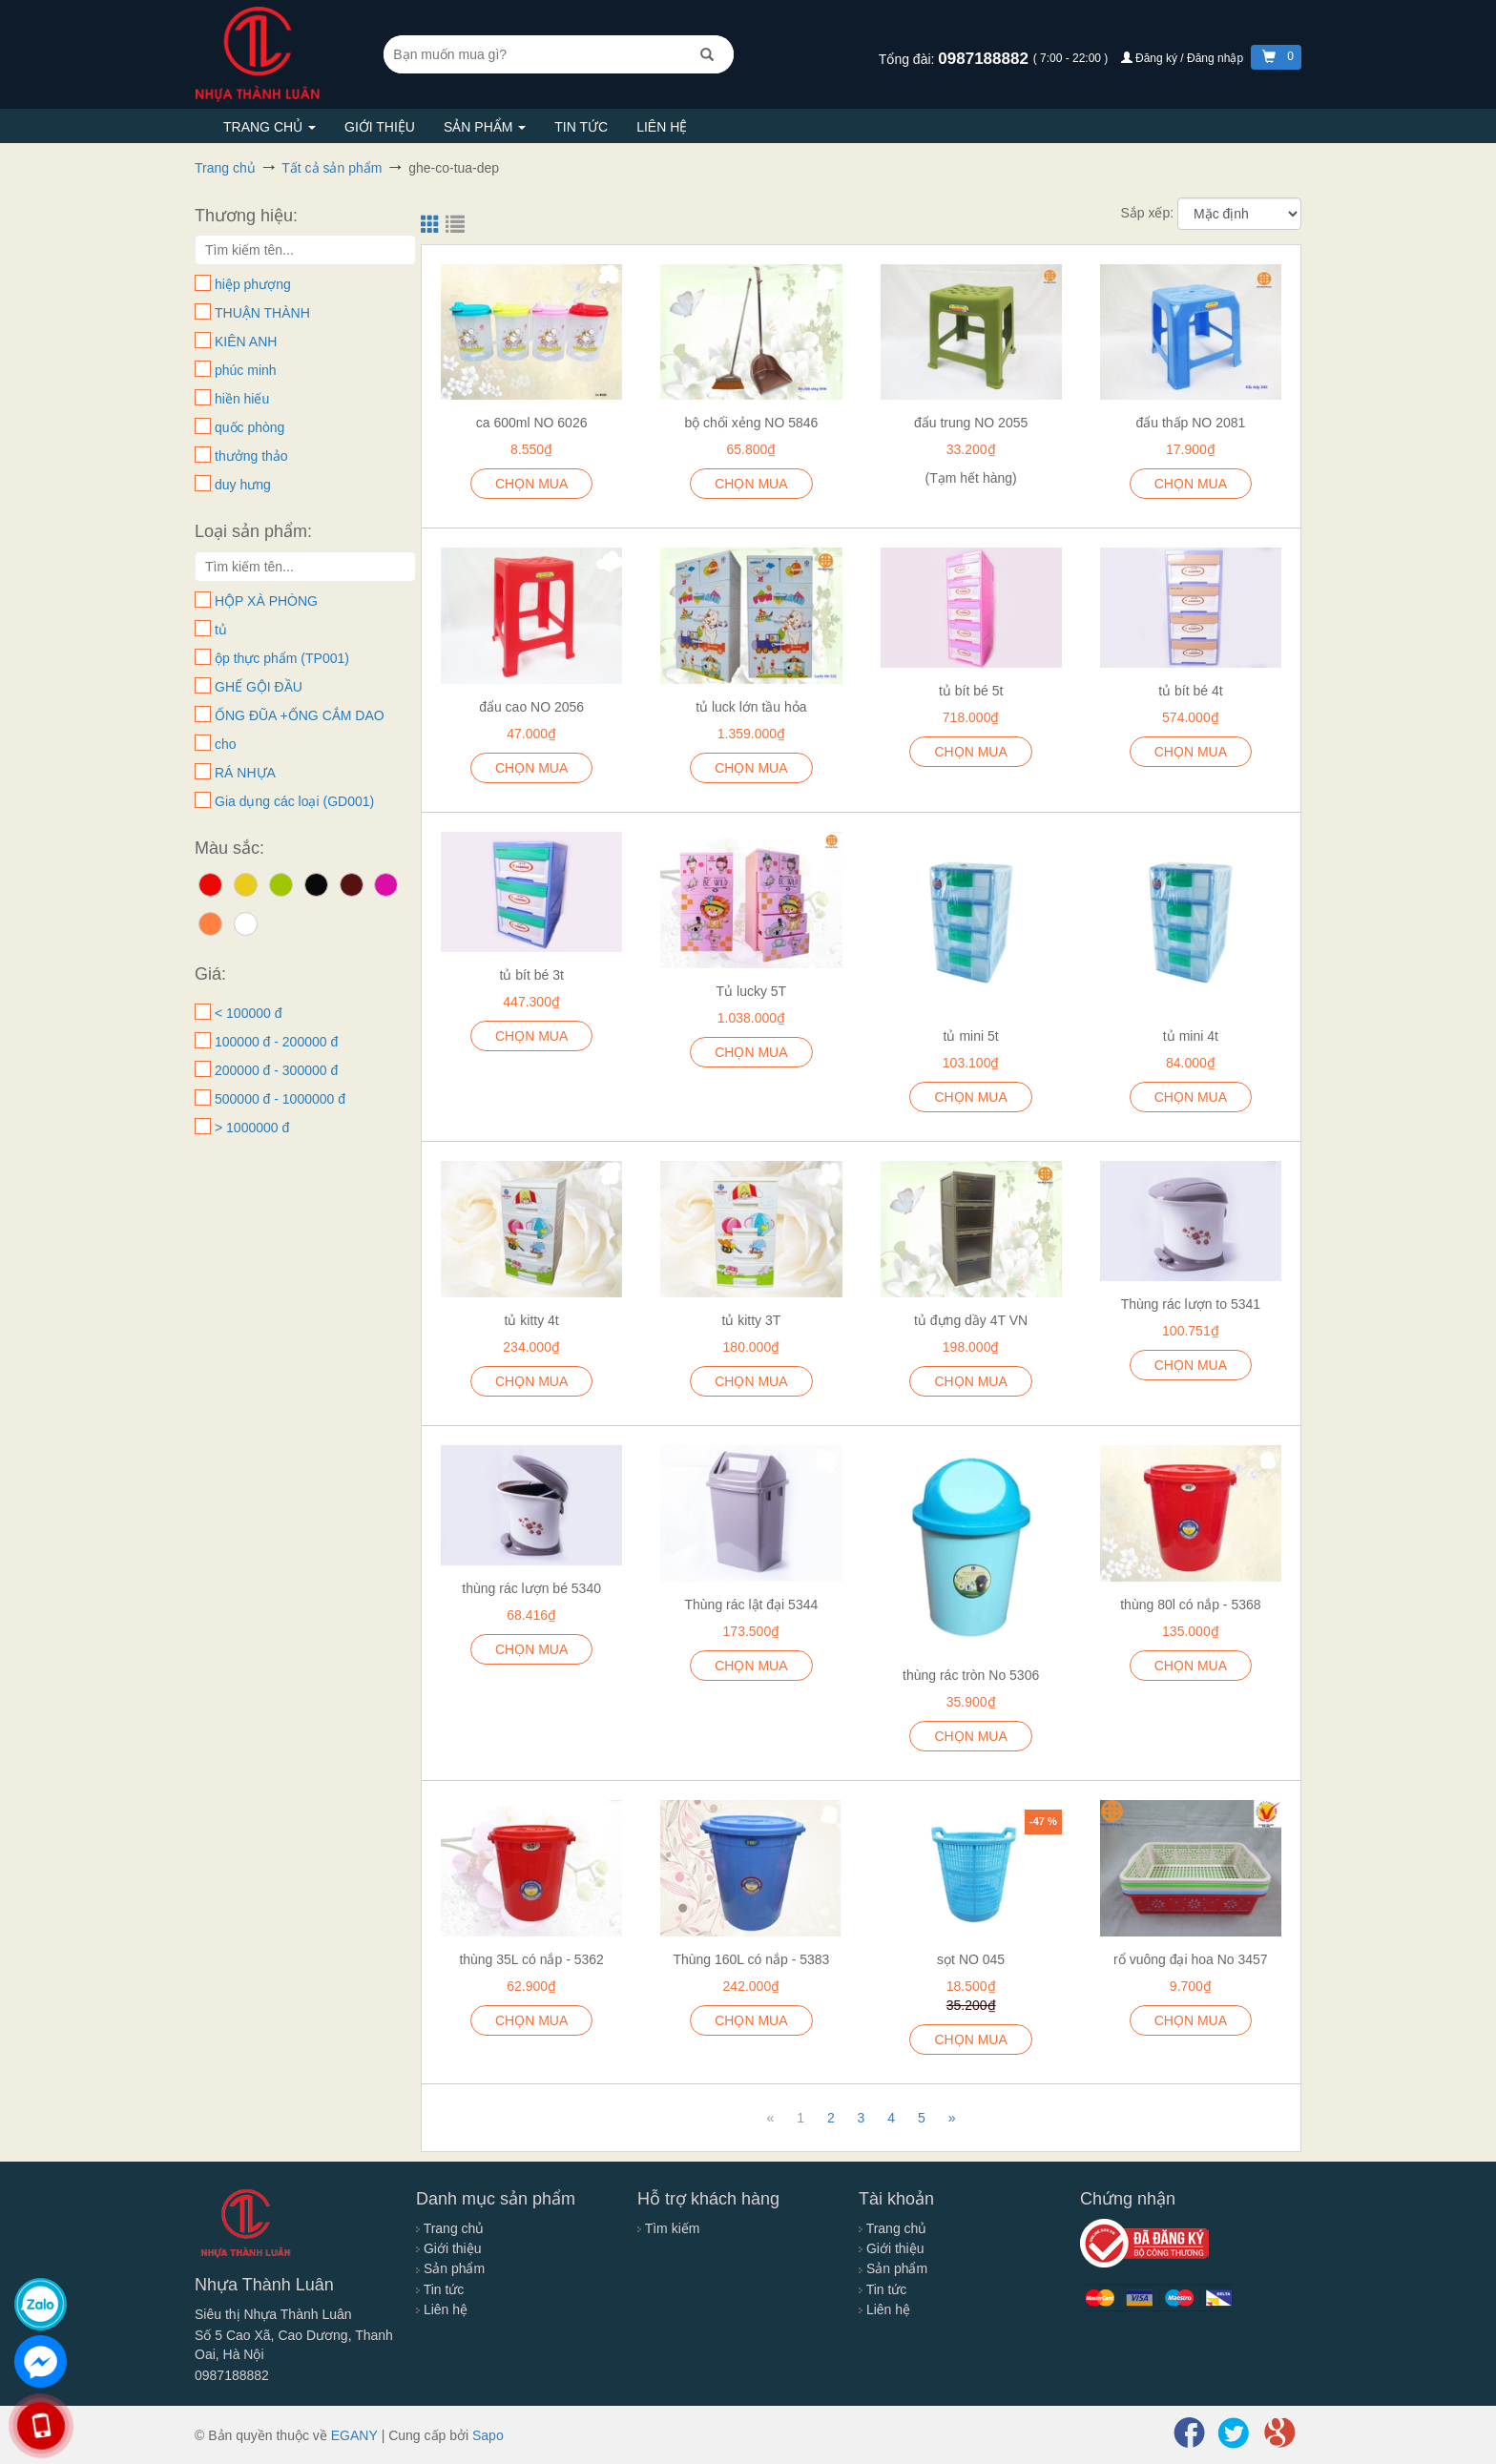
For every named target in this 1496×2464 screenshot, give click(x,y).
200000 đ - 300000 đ (276, 1070)
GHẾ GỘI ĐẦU (258, 686)
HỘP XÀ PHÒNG (266, 601)
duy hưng (243, 484)
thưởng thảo (251, 456)
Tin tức (581, 127)
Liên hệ (661, 127)
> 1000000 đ (252, 1127)
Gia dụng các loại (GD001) (294, 801)
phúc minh (246, 370)
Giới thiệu (379, 127)
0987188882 (985, 59)
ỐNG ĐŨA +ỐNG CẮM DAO (299, 715)
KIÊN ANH (246, 341)
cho (226, 744)
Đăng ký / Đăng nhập (1184, 58)
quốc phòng (249, 427)
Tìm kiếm (668, 2228)
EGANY (354, 2435)
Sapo (488, 2435)
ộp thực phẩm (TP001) (282, 658)
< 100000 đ (248, 1013)
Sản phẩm (485, 127)
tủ (221, 629)
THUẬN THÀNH (262, 313)
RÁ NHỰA (245, 772)
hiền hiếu (242, 398)
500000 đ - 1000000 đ (280, 1099)
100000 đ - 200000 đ (276, 1041)
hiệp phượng (253, 284)
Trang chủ (269, 127)
